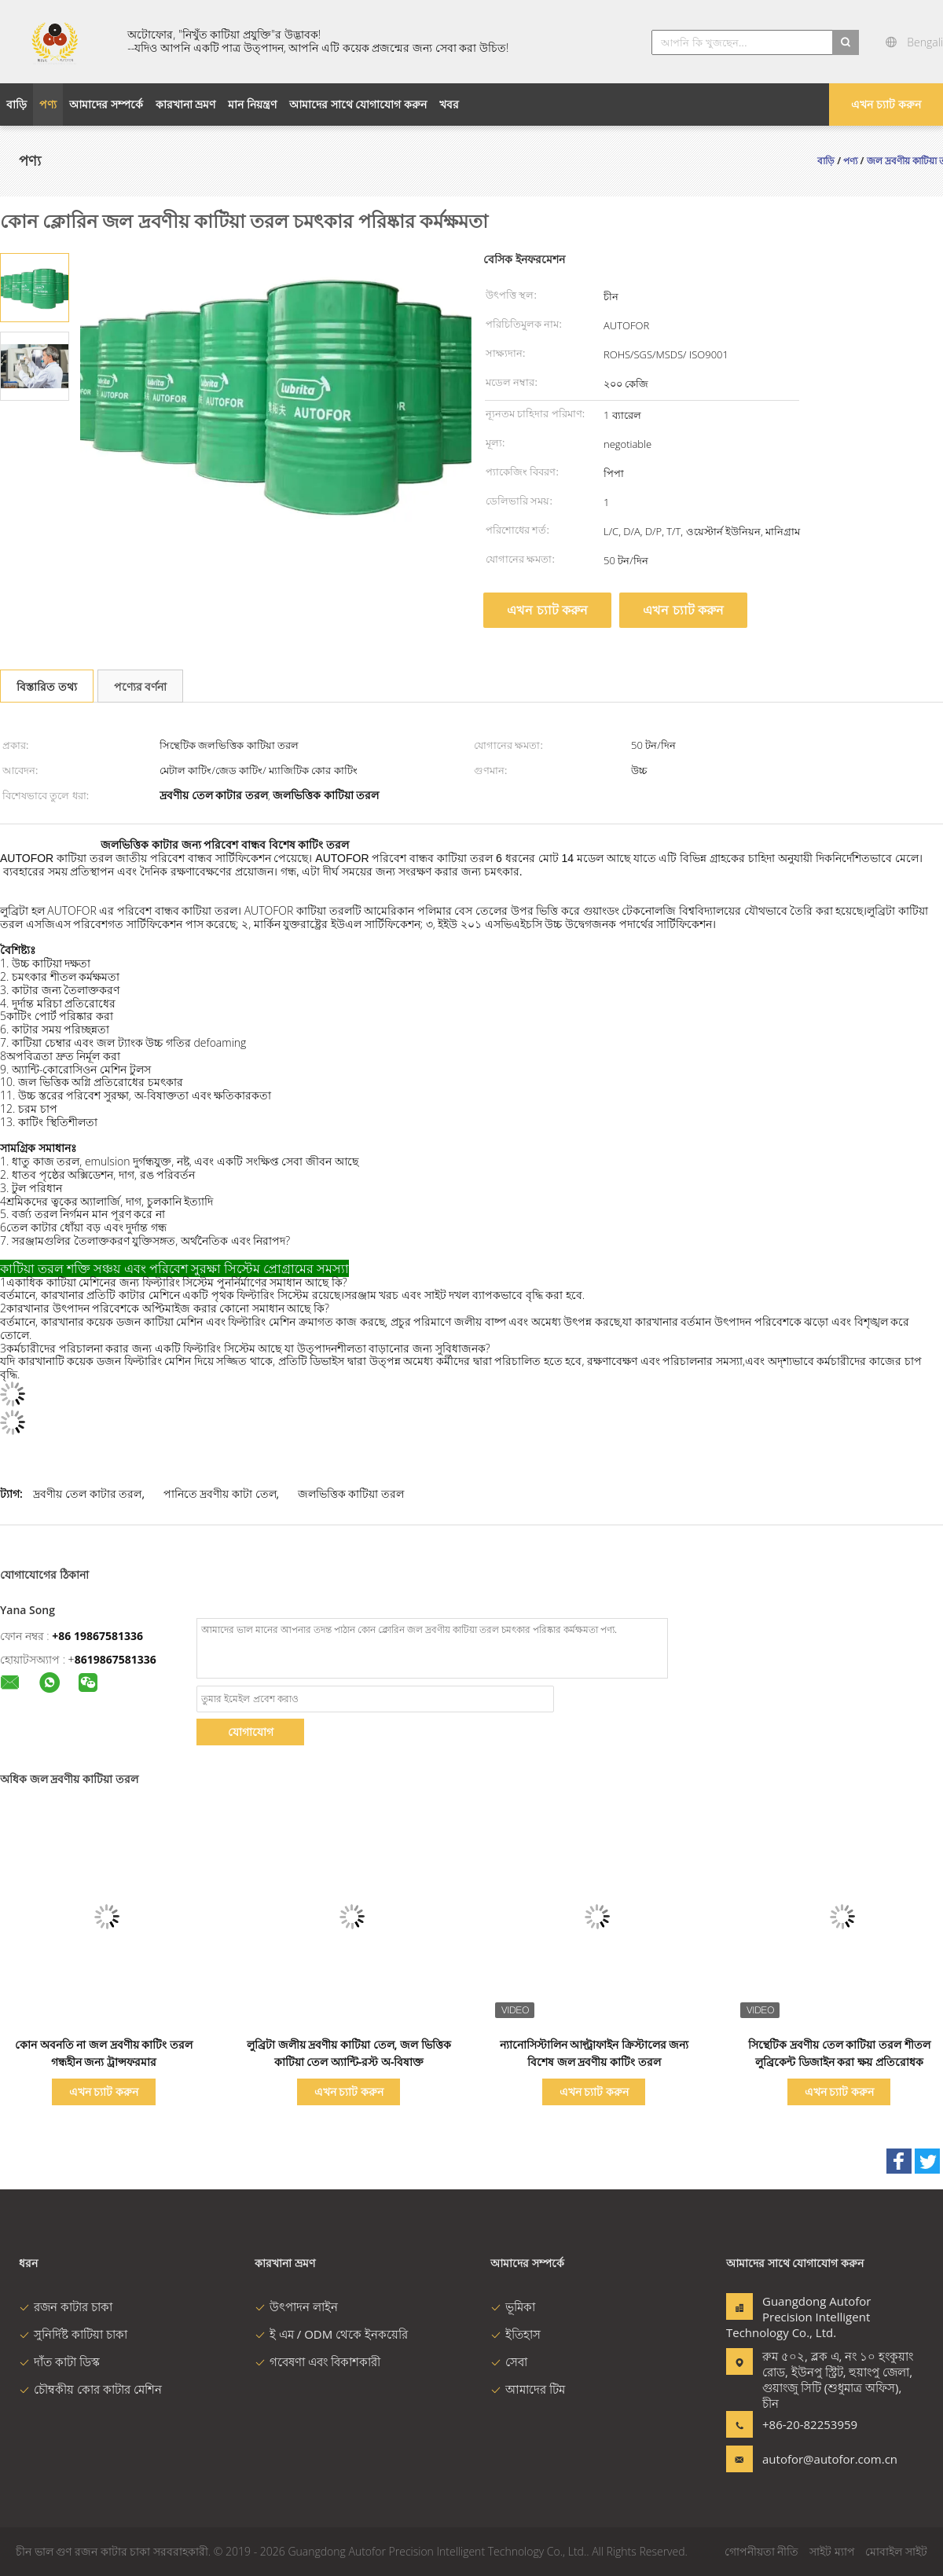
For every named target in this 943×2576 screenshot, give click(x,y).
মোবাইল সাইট (896, 2551)
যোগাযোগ (250, 1731)
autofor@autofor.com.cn (811, 2459)
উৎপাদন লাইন (296, 2306)
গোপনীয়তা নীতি (762, 2551)
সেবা (508, 2361)
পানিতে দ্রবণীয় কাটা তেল (220, 1493)
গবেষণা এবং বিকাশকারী (317, 2361)
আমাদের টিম (527, 2389)
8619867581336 (115, 1659)
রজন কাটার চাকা (65, 2306)
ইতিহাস (515, 2334)
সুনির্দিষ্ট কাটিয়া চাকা (73, 2334)
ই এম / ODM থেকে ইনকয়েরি (331, 2334)
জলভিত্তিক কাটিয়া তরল (351, 1493)
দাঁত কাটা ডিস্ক (59, 2361)
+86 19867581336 (97, 1635)
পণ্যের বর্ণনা (140, 686)
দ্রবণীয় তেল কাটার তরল (87, 1493)
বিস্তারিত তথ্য (47, 686)
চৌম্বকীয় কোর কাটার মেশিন (90, 2389)
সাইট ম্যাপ (832, 2551)
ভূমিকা (512, 2306)
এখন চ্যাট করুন (885, 104)
